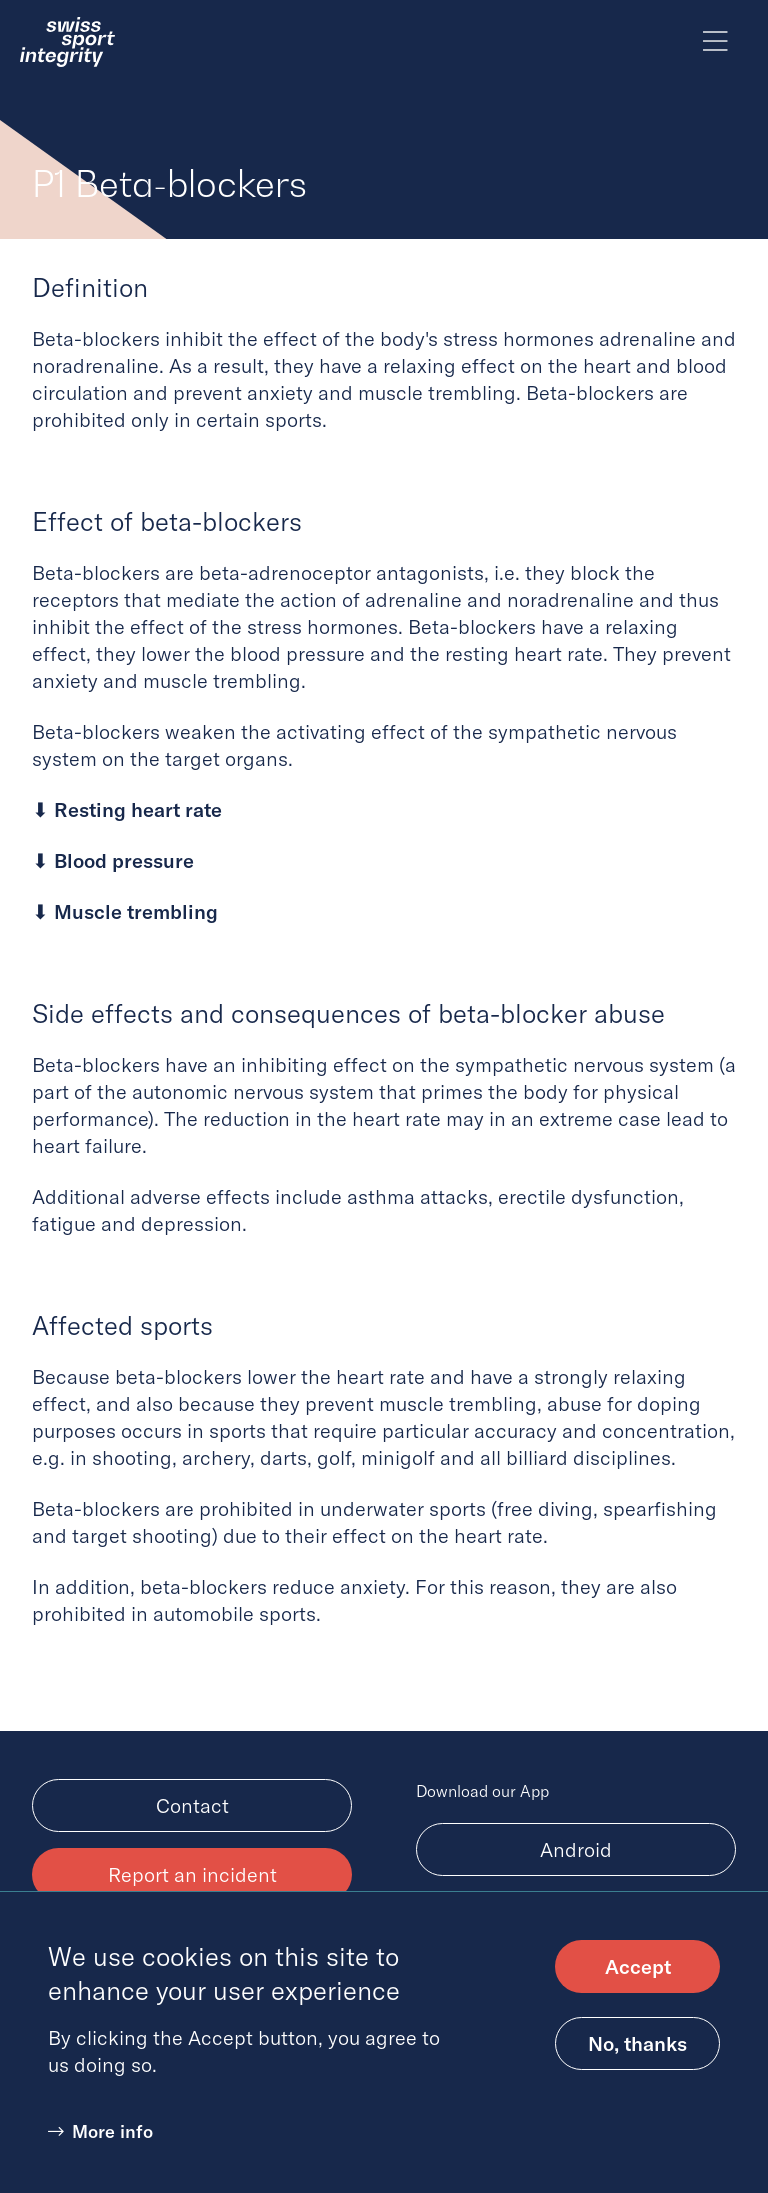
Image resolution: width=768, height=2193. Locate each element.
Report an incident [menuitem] (192, 1874)
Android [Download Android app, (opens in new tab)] (576, 1849)
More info (112, 2146)
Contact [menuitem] (192, 1805)
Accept (638, 1981)
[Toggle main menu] (715, 42)
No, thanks (637, 2058)
